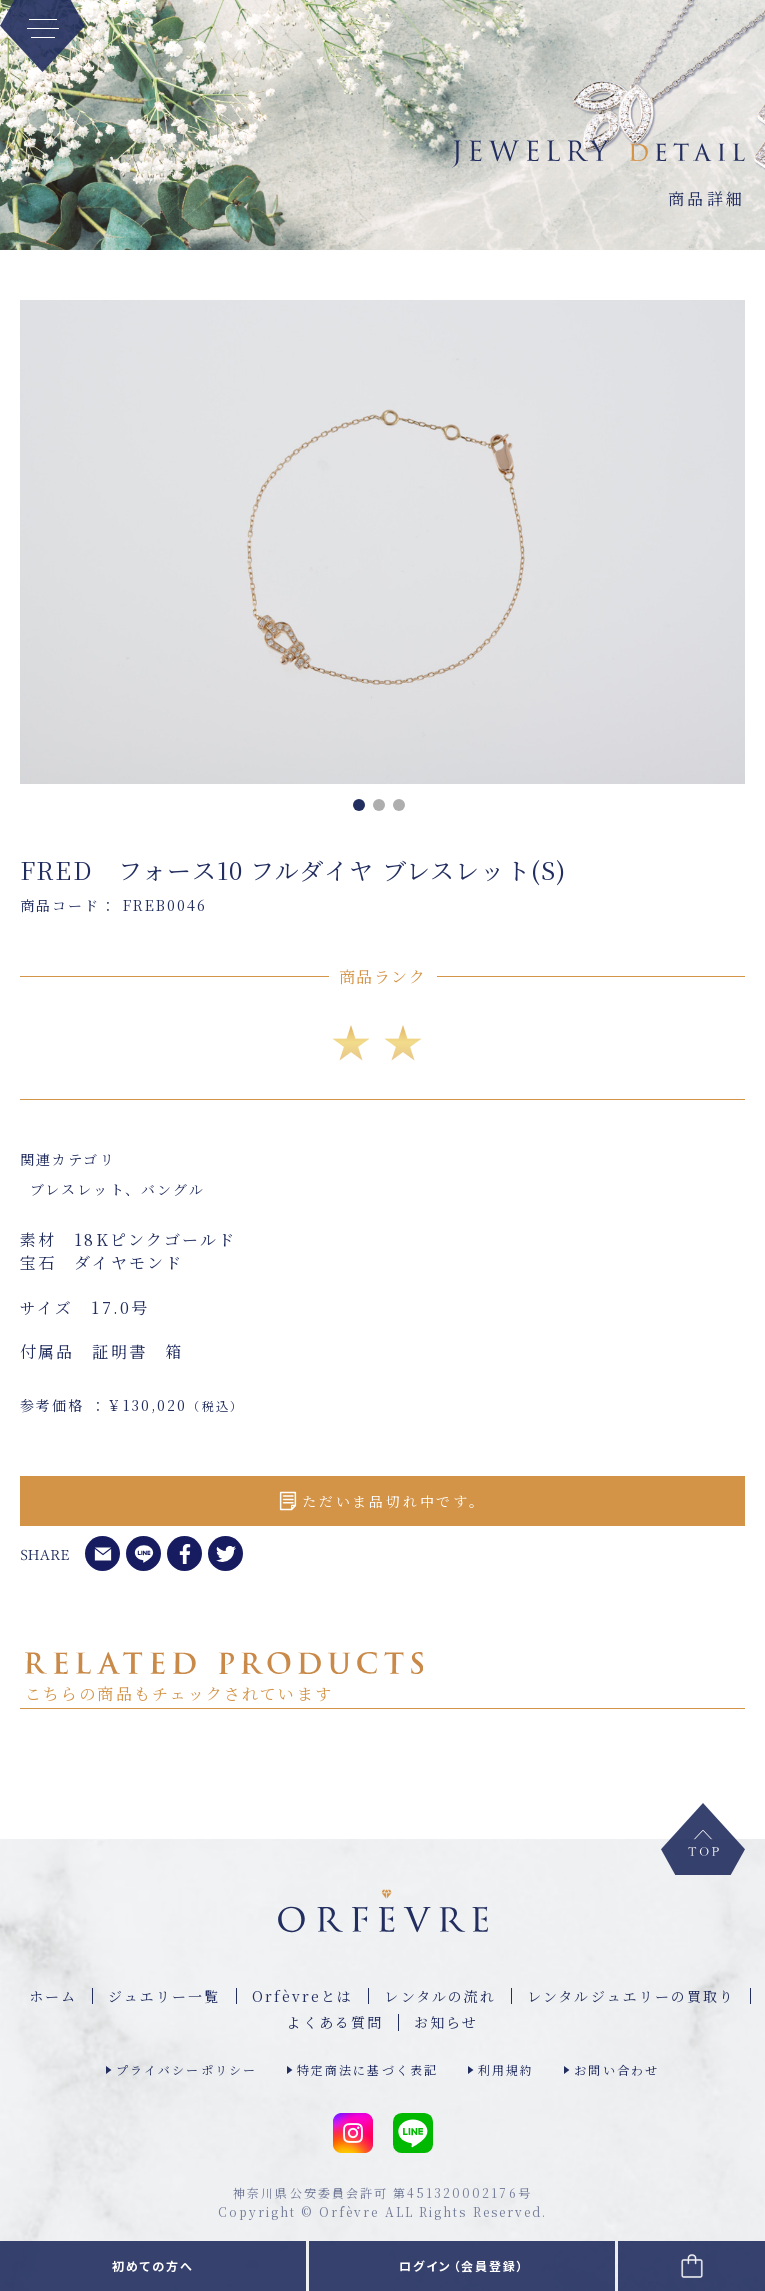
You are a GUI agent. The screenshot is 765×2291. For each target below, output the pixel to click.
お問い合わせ (616, 2069)
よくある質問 (334, 2022)
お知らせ (446, 2022)
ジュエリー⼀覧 (164, 1996)
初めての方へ (153, 2265)
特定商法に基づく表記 (367, 2069)
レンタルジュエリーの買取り (631, 1996)
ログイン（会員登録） (462, 2265)
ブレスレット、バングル (117, 1189)
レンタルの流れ (440, 1996)
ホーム (53, 1996)
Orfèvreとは (303, 1996)
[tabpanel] (382, 542)
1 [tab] (363, 809)
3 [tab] (403, 809)
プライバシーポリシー (186, 2069)
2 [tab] (383, 809)
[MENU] (42, 36)
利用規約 (506, 2069)
